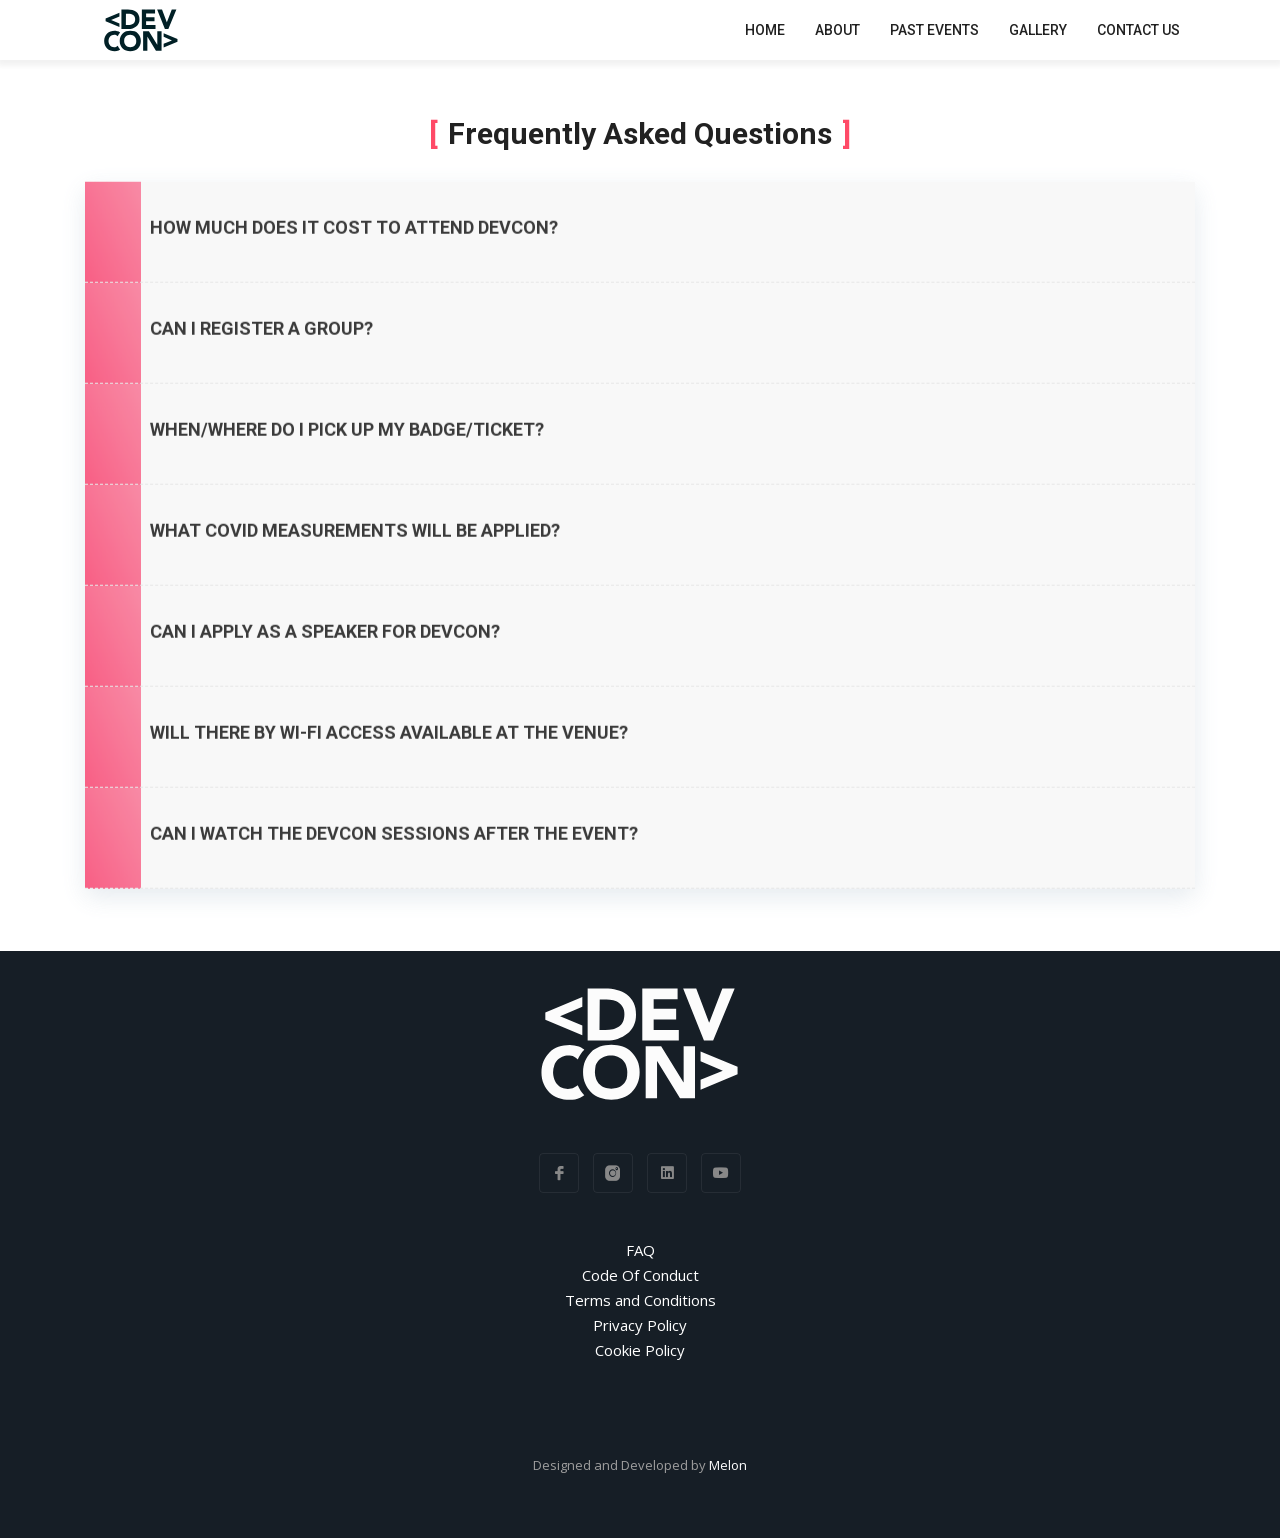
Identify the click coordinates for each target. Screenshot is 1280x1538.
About (837, 29)
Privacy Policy (640, 1325)
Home (765, 29)
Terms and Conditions (640, 1300)
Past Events (934, 29)
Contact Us (1138, 29)
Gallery (1038, 29)
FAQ (640, 1250)
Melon (728, 1465)
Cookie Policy (640, 1350)
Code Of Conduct (640, 1275)
